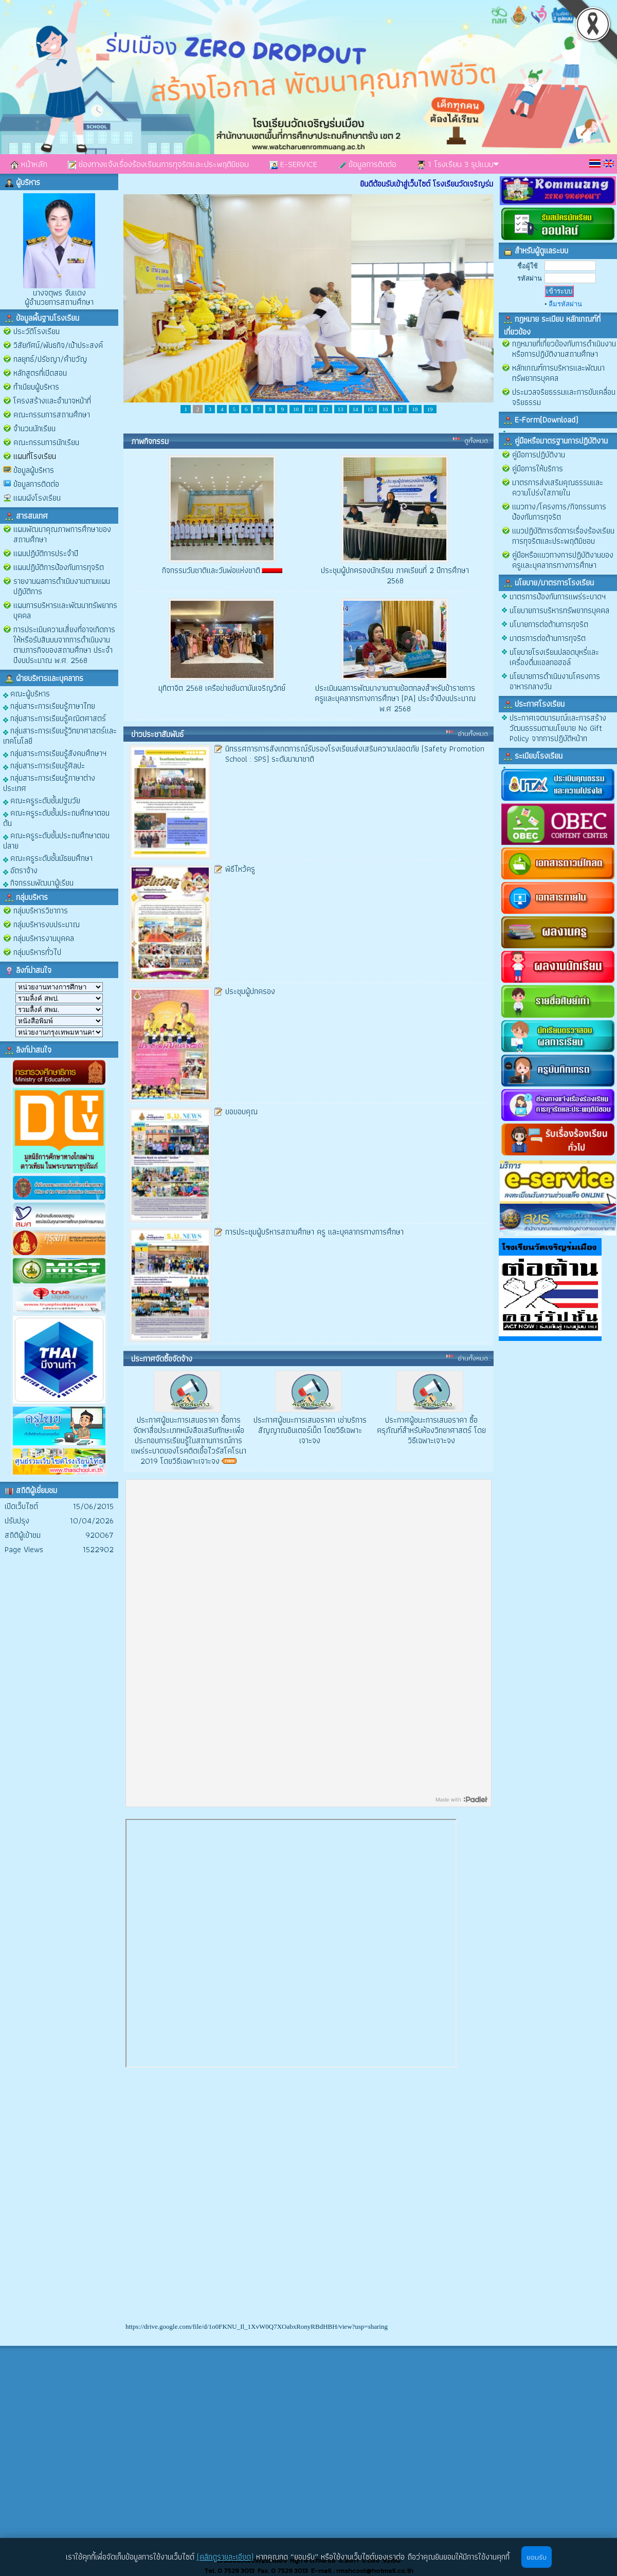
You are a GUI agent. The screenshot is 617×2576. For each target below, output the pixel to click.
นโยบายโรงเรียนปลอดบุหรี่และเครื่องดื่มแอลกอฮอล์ (554, 657)
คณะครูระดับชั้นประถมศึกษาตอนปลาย (56, 840)
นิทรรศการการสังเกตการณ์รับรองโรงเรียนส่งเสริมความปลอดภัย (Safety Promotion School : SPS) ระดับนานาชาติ (354, 753)
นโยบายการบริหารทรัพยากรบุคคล (559, 610)
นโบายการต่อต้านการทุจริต (549, 624)
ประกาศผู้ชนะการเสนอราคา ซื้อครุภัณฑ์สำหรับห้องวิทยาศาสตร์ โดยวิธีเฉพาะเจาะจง (431, 1430)
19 (430, 409)
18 (415, 409)
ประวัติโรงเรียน (36, 331)
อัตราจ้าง (20, 870)
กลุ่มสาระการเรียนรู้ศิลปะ (44, 765)
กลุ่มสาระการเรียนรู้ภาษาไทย (49, 705)
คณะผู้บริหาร (26, 693)
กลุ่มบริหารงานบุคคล (43, 938)
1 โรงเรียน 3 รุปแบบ (458, 164)
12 (326, 409)
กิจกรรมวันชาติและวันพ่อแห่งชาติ (211, 570)
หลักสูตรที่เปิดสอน (40, 372)
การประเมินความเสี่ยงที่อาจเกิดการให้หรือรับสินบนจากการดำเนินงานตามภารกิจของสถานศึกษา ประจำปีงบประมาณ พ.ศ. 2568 (64, 645)
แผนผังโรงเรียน (37, 497)
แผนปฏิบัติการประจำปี (45, 553)
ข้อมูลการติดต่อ (367, 164)
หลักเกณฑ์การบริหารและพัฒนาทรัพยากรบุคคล (558, 372)
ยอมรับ (537, 2557)
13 (340, 409)
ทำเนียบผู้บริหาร (36, 386)
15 (370, 409)
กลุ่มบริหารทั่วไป (37, 952)
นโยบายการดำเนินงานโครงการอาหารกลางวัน (555, 681)
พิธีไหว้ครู (240, 868)
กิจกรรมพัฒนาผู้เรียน (38, 882)
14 (355, 409)
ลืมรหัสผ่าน (565, 304)
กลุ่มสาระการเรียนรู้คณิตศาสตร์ (54, 718)
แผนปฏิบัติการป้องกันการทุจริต (58, 567)
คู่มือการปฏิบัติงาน (538, 454)
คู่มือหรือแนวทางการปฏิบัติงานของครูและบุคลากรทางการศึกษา (562, 560)
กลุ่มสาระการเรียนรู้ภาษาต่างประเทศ (49, 782)
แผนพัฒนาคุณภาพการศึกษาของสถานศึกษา (62, 534)
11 (311, 409)
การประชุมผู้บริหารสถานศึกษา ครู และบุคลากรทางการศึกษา (314, 1231)
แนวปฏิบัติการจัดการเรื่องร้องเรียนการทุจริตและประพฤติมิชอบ (563, 535)
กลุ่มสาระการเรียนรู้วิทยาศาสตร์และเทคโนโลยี (60, 735)
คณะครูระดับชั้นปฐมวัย (41, 800)
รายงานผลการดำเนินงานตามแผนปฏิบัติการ (61, 586)
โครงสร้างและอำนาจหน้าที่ (52, 400)
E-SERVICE (293, 164)
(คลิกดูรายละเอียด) (225, 2556)
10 (296, 409)
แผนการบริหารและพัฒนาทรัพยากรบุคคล (65, 610)
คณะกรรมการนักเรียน (46, 442)
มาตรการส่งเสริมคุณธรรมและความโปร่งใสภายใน (557, 487)
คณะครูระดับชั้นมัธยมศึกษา (48, 857)
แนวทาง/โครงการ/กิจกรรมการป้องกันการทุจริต (559, 511)
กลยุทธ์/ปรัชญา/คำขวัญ (50, 359)
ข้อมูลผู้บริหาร (33, 470)
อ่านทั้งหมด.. (474, 733)
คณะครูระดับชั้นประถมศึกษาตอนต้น (56, 817)
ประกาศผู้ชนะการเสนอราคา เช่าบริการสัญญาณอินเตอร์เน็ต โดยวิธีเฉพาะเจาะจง (310, 1430)
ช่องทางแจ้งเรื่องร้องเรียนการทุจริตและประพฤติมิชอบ (158, 164)
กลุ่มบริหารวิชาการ (40, 910)
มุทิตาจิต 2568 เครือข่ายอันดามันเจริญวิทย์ (221, 688)
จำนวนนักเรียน (34, 428)
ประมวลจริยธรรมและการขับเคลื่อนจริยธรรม (563, 397)
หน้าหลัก (28, 164)
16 (385, 409)
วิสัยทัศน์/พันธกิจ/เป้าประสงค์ (58, 345)
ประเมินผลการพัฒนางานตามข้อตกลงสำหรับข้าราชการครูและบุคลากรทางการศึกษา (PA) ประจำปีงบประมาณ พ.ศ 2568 (395, 698)
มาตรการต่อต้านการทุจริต (548, 638)
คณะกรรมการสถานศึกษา (51, 414)
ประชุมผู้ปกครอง (250, 991)
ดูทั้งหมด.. (477, 440)
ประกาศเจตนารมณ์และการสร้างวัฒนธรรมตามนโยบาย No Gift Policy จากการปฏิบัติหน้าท (558, 728)
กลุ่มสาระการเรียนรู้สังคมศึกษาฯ (54, 753)
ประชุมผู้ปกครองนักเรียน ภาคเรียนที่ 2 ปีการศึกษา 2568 (395, 575)
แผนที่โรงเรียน (34, 456)
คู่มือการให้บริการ (537, 468)
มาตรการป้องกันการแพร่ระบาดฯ (558, 596)
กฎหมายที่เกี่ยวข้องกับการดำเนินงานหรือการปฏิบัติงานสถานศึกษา (564, 348)
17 (400, 409)
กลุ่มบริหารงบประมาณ (46, 924)
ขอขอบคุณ (241, 1111)
